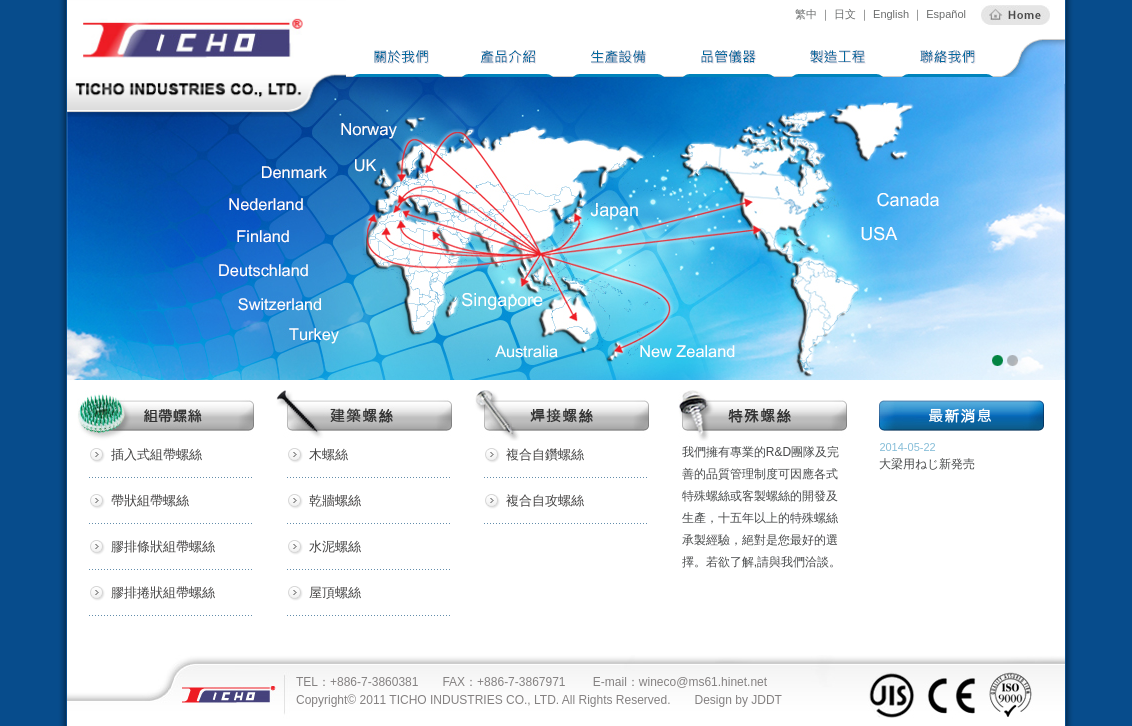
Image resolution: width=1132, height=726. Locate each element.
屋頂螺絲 (335, 592)
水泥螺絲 (335, 546)
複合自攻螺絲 (545, 500)
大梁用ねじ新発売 (927, 464)
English (891, 14)
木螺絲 (328, 454)
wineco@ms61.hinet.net (703, 682)
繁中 (806, 14)
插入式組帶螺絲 (156, 454)
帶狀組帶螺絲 (150, 500)
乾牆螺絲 (335, 500)
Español (944, 14)
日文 (845, 14)
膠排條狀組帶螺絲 (163, 546)
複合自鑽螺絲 (545, 454)
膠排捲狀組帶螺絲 (163, 592)
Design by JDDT (738, 700)
